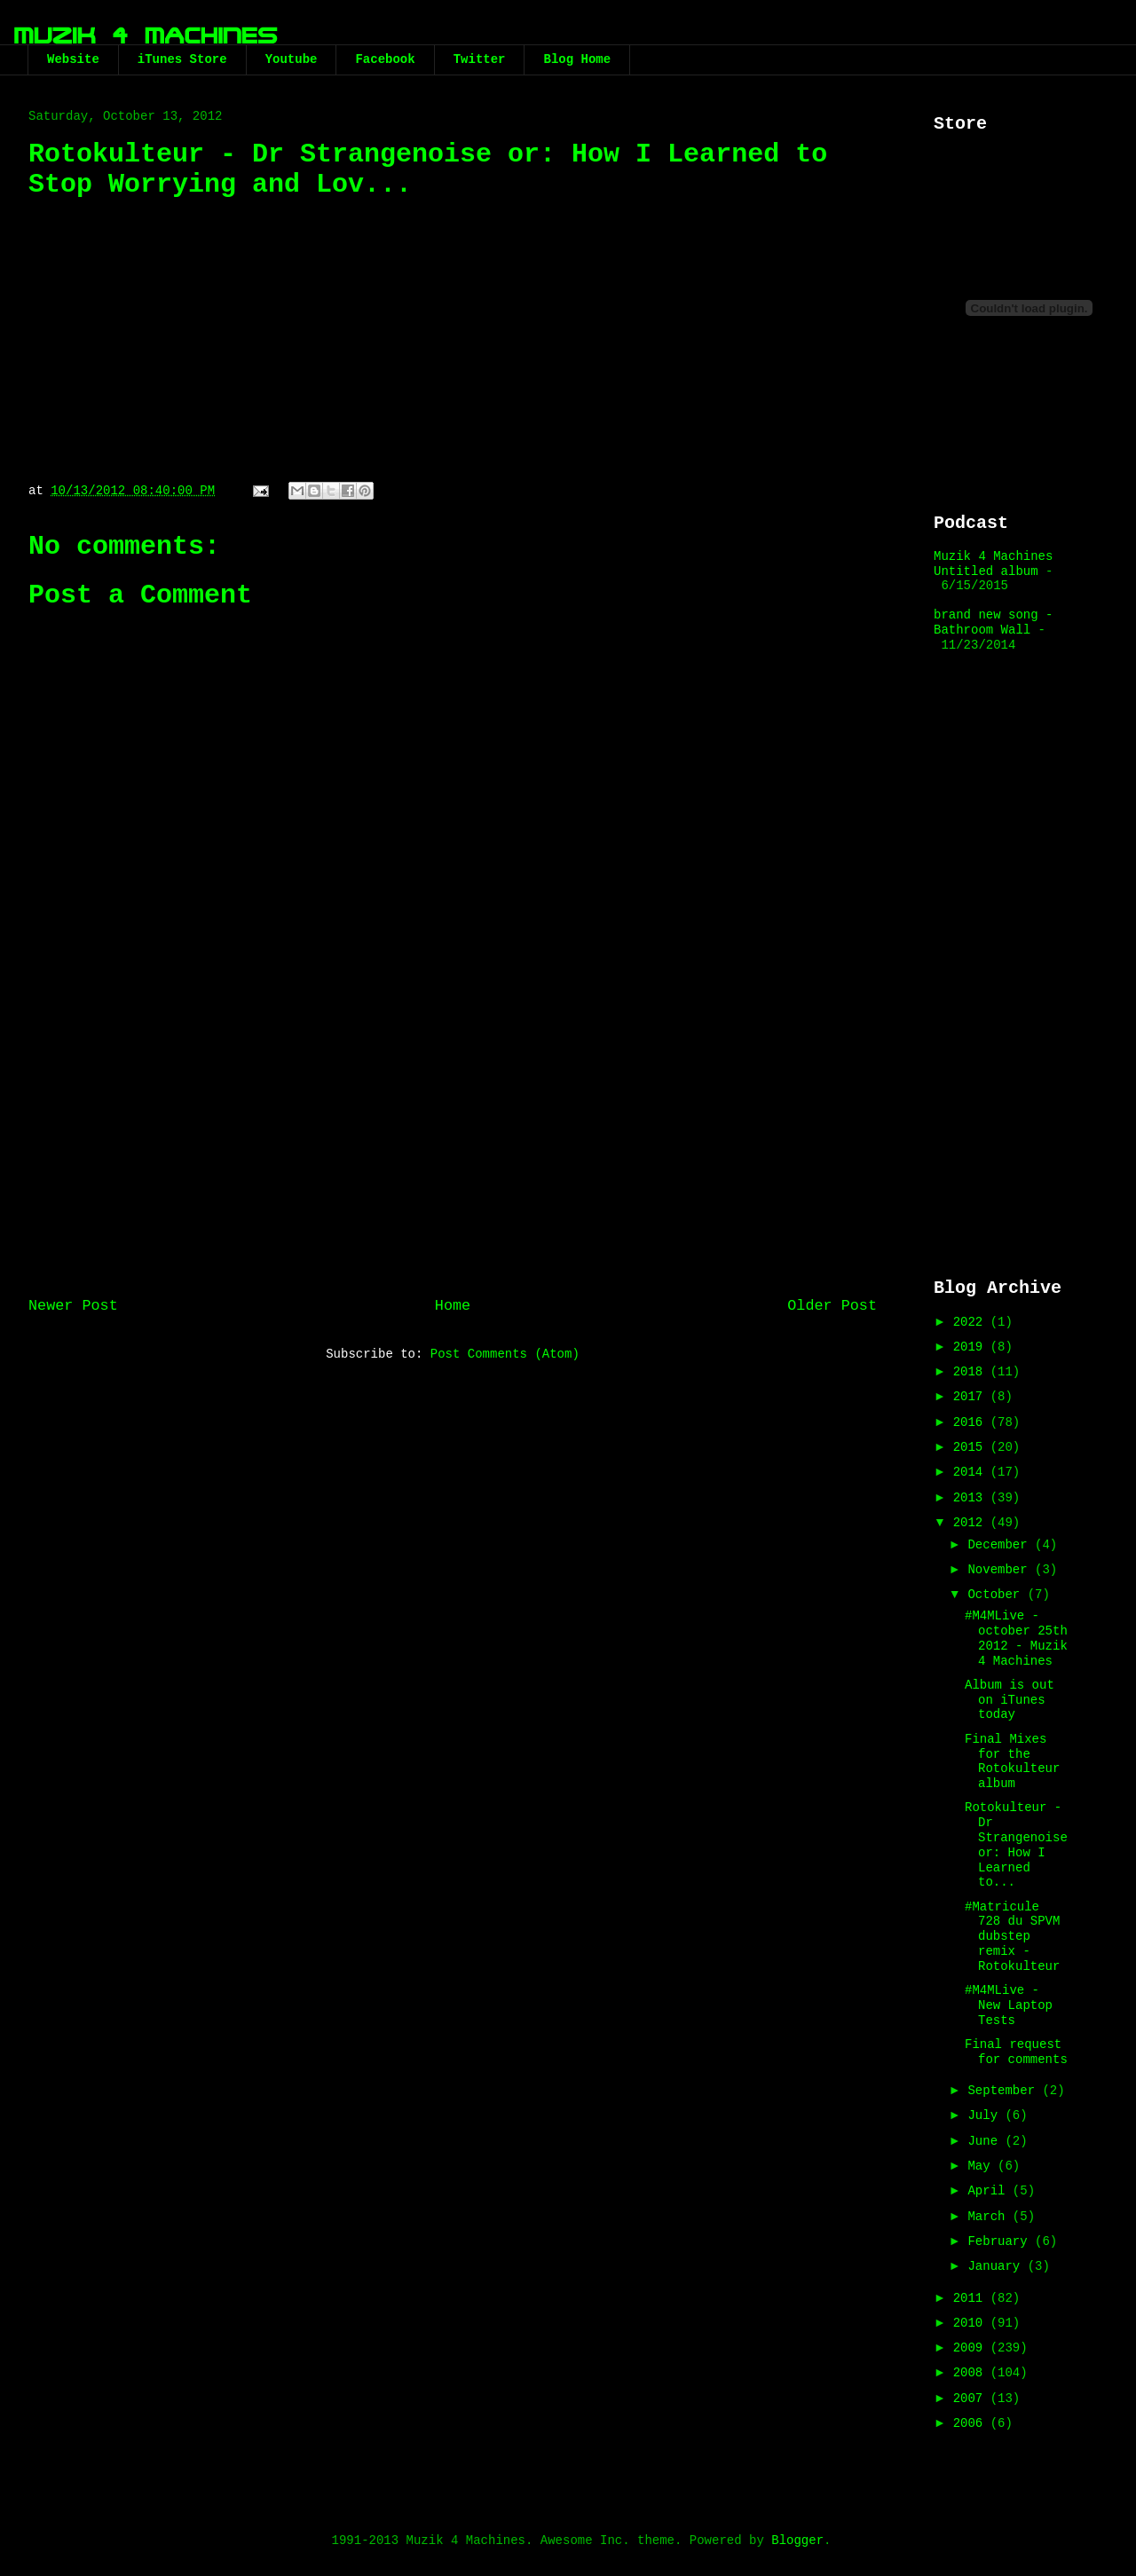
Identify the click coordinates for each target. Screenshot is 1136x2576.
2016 (971, 1422)
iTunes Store (182, 59)
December (1001, 1545)
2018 (971, 1372)
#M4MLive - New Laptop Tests (1009, 2005)
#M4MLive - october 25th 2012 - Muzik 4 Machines (1016, 1638)
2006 (971, 2423)
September (1004, 2091)
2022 (971, 1322)
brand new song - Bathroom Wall (993, 622)
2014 (971, 1472)
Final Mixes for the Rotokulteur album (1012, 1761)
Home (452, 1305)
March (989, 2217)
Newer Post (73, 1305)
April (989, 2191)
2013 (971, 1498)
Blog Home (577, 59)
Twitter (480, 59)
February (1001, 2241)
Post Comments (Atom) (505, 1354)
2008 (971, 2373)
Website (73, 59)
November (1001, 1570)
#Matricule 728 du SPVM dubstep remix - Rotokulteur (1012, 1936)
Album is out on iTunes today (1009, 1700)
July (986, 2115)
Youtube (291, 59)
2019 (971, 1347)
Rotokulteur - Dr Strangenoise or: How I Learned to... (1016, 1844)
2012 (971, 1523)
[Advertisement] (453, 1138)
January (997, 2266)
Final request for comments (1016, 2052)
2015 (971, 1447)
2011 (971, 2298)
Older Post (832, 1305)
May (982, 2166)
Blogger (797, 2540)
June (986, 2141)
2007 (971, 2398)
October (997, 1594)
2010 (971, 2323)
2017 (971, 1397)
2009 (971, 2348)
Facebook (384, 59)
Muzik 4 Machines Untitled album (993, 564)
